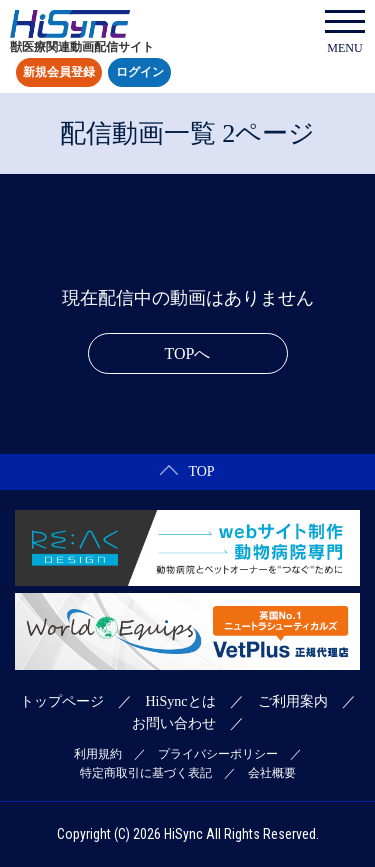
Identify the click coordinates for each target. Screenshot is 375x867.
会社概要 (272, 773)
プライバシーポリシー (218, 754)
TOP (187, 471)
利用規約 (98, 754)
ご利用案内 (293, 701)
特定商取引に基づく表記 (146, 773)
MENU (345, 32)
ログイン (140, 73)
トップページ (62, 701)
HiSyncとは (181, 701)
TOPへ (188, 353)
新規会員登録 (59, 73)
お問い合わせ (174, 723)
